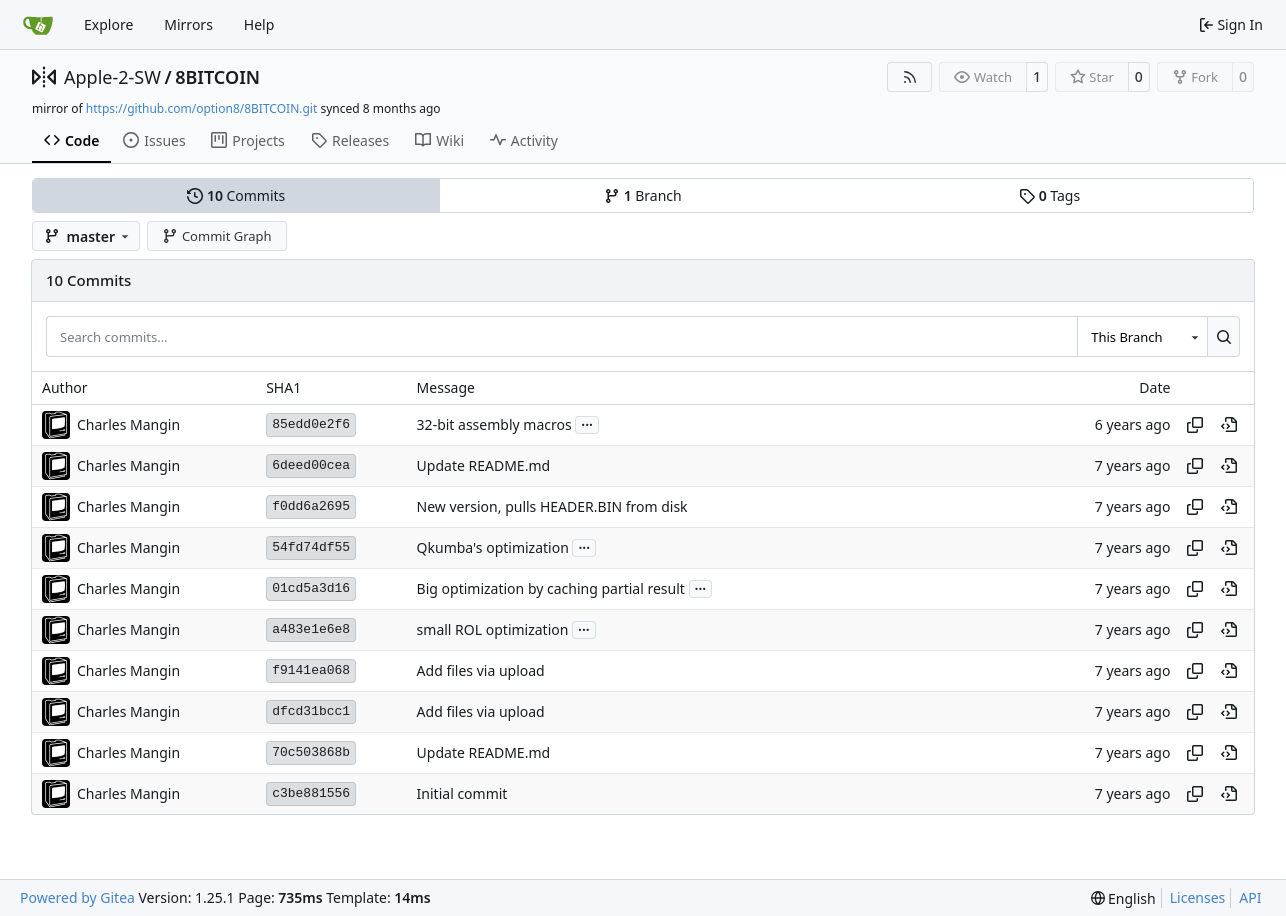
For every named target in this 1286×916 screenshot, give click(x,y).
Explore (108, 24)
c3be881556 (311, 793)
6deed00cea (311, 465)
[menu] (1123, 898)
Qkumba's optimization (493, 547)
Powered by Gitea (77, 897)
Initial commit (462, 793)
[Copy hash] (1195, 425)
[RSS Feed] (910, 77)
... (587, 423)
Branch (643, 195)
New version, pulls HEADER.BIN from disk (552, 506)
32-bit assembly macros (494, 424)
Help (259, 24)
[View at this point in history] (1229, 425)
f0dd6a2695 (311, 506)
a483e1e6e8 (311, 629)
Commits (236, 195)
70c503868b (311, 752)
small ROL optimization (493, 629)
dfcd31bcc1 (311, 711)
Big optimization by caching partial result (551, 588)
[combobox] (1142, 336)
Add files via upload (481, 670)
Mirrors (188, 24)
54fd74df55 (311, 547)
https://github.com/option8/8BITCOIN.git (201, 108)
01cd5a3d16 (311, 588)
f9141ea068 (311, 670)
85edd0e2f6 (311, 424)
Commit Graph (216, 236)
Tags (1049, 195)
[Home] (38, 25)
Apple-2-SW (112, 77)
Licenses (1198, 897)
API (1250, 897)
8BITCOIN (217, 77)
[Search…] (1223, 336)
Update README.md (484, 465)
